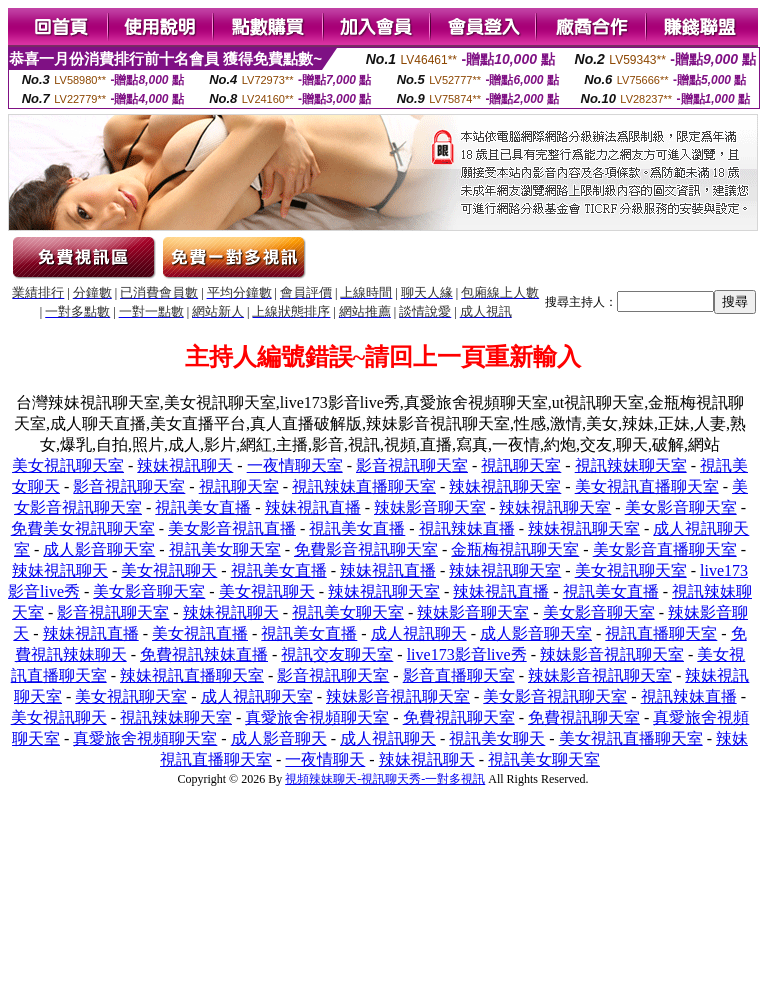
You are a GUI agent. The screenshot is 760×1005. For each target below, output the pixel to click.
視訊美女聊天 (497, 738)
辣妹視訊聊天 (185, 465)
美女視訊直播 (200, 633)
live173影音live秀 (467, 654)
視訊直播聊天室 (661, 633)
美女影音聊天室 (681, 507)
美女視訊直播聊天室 (647, 486)
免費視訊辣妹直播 (204, 654)
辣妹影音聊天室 (430, 507)
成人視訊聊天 (419, 633)
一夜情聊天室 (295, 465)
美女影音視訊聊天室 (555, 696)
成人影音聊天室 (99, 549)
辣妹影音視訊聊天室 (612, 654)
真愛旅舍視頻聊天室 (317, 717)
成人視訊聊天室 (257, 696)
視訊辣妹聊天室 (631, 465)
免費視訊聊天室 (459, 717)
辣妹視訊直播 (313, 507)
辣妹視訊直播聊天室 (192, 675)
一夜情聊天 (325, 759)
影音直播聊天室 (459, 675)
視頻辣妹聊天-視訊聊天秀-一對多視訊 (385, 779)
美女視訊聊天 (169, 570)
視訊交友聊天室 (337, 654)
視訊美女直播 (203, 507)
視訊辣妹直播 (467, 528)
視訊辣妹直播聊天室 (364, 486)
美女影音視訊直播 (232, 528)
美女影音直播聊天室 (665, 549)
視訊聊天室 (521, 465)
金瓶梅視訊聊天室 (515, 549)
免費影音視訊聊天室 (366, 549)
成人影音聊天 (279, 738)
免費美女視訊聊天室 (83, 528)
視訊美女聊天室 (225, 549)
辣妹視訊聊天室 (505, 486)
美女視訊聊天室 (68, 465)
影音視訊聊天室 (412, 465)
